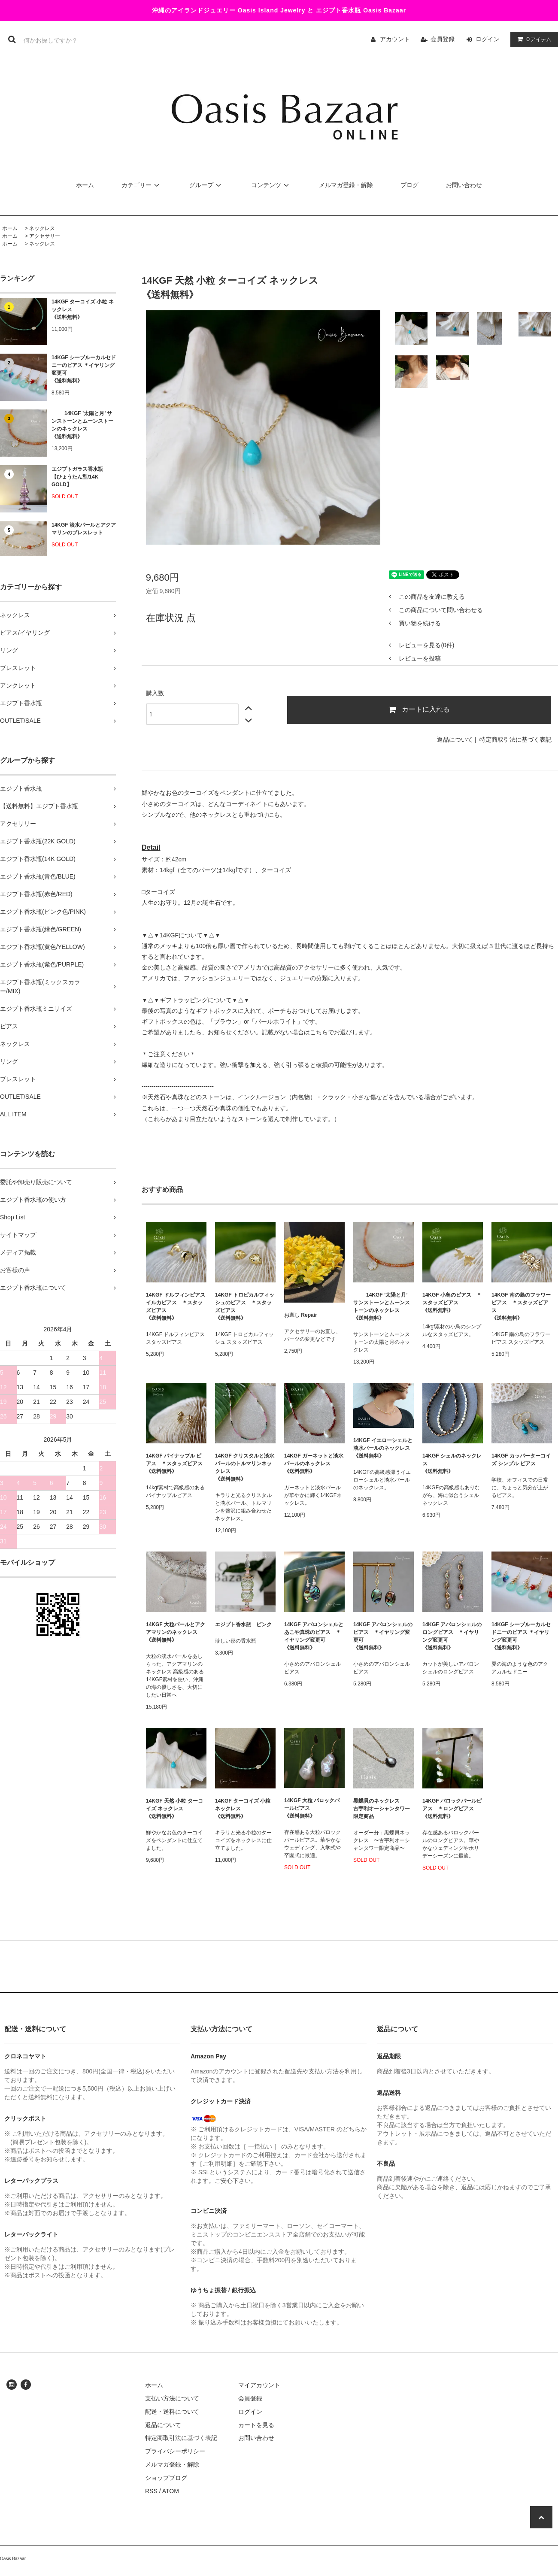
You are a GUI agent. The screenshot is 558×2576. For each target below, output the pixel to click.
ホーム (85, 185)
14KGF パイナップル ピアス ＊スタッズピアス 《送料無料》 (174, 1463)
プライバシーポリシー (175, 2451)
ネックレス (42, 228)
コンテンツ (271, 185)
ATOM (170, 2491)
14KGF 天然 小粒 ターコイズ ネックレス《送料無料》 (174, 1808)
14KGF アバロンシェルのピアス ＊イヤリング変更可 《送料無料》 (382, 1636)
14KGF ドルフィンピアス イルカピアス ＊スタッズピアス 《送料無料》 (175, 1306)
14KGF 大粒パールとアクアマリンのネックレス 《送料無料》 (175, 1632)
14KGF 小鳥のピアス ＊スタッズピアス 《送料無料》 (452, 1302)
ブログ (409, 185)
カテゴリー (141, 185)
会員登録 (443, 39)
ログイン (488, 39)
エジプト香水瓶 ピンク (243, 1624)
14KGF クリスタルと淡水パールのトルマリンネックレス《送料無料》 (244, 1467)
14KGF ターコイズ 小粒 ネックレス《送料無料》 (83, 309)
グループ (206, 185)
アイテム (532, 39)
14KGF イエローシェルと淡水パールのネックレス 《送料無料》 (383, 1448)
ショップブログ (166, 2477)
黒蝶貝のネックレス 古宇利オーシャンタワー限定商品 (381, 1808)
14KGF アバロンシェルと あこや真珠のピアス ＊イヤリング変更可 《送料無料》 (313, 1636)
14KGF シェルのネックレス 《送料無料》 (452, 1463)
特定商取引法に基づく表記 (515, 739)
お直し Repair (300, 1315)
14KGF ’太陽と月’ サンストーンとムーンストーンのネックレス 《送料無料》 (82, 424)
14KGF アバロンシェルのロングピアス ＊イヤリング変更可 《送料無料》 (452, 1636)
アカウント (395, 39)
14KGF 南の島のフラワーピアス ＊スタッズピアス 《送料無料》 (521, 1306)
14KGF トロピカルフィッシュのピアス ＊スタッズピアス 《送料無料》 (244, 1306)
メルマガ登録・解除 (346, 185)
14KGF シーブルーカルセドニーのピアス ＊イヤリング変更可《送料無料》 (84, 369)
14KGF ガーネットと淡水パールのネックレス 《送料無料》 (313, 1463)
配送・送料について (172, 2411)
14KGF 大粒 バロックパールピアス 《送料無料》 (312, 1808)
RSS (151, 2491)
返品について (455, 739)
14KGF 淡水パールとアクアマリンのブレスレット (84, 529)
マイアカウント (259, 2385)
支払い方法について (172, 2398)
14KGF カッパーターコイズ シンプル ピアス (521, 1460)
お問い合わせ (464, 185)
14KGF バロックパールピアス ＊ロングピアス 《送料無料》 (452, 1808)
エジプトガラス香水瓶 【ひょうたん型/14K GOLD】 (77, 477)
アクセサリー (44, 236)
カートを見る (256, 2424)
